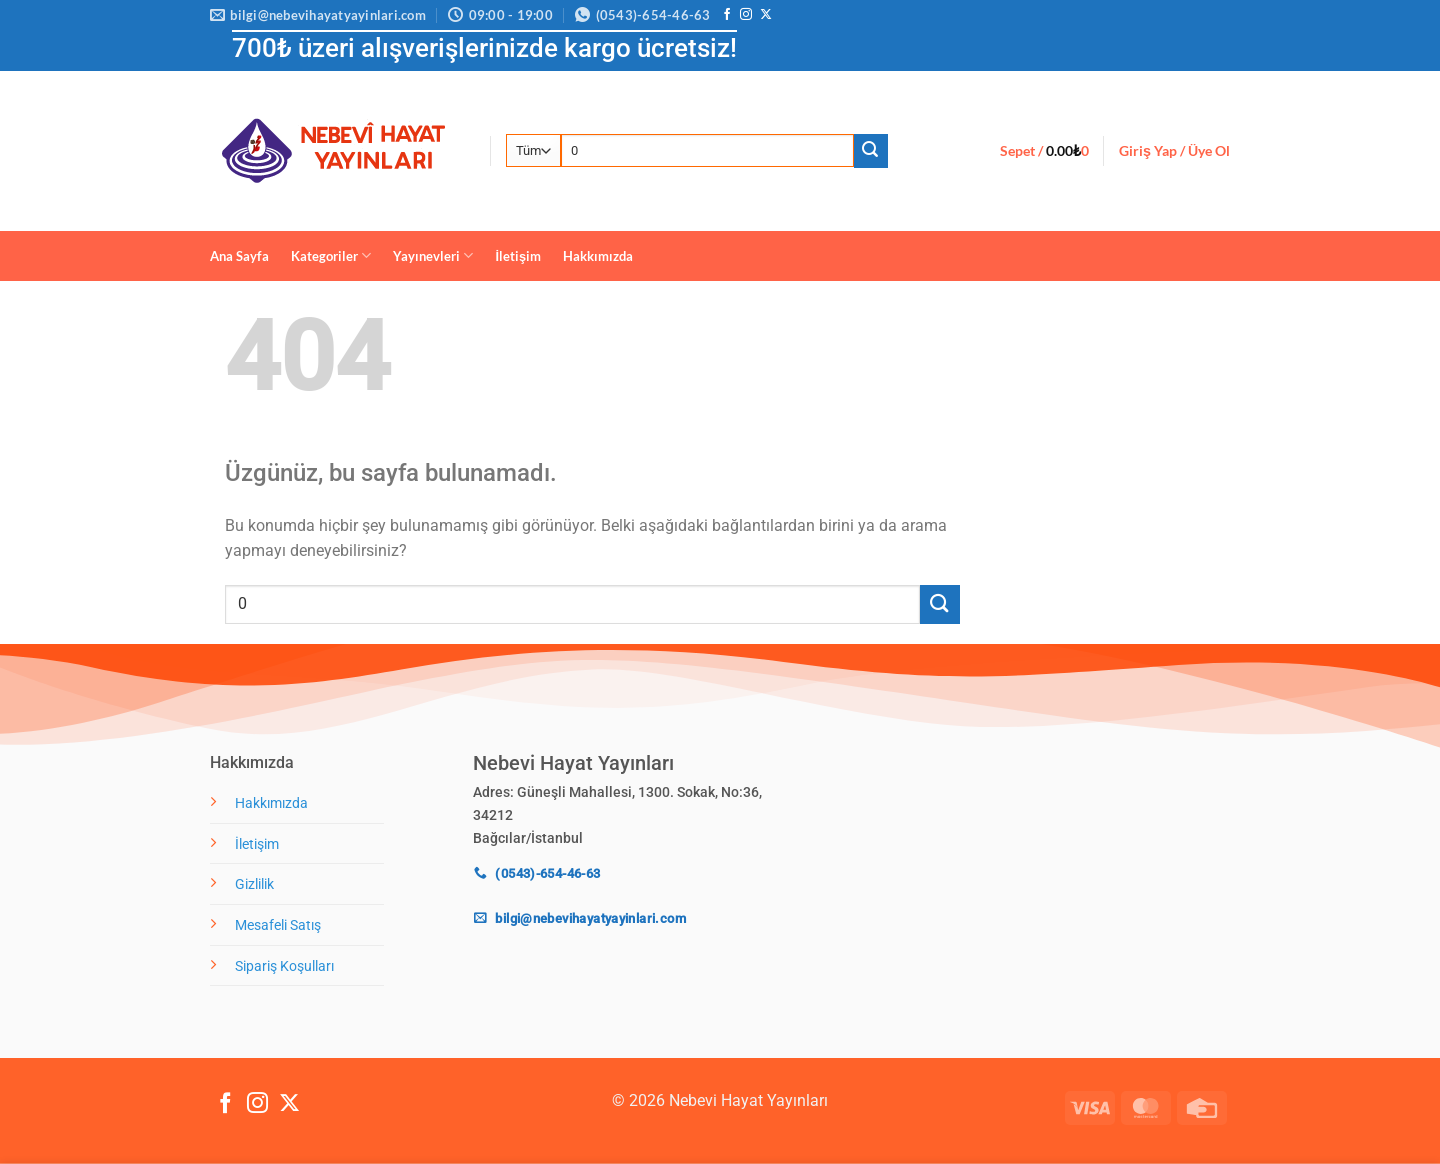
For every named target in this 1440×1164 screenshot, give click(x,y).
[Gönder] (871, 151)
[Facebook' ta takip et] (727, 15)
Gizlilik (254, 884)
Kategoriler (331, 255)
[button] (1044, 151)
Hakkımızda (598, 256)
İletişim (518, 256)
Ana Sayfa (239, 256)
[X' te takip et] (766, 15)
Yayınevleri (433, 255)
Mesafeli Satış (278, 925)
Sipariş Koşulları (284, 966)
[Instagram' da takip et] (746, 15)
